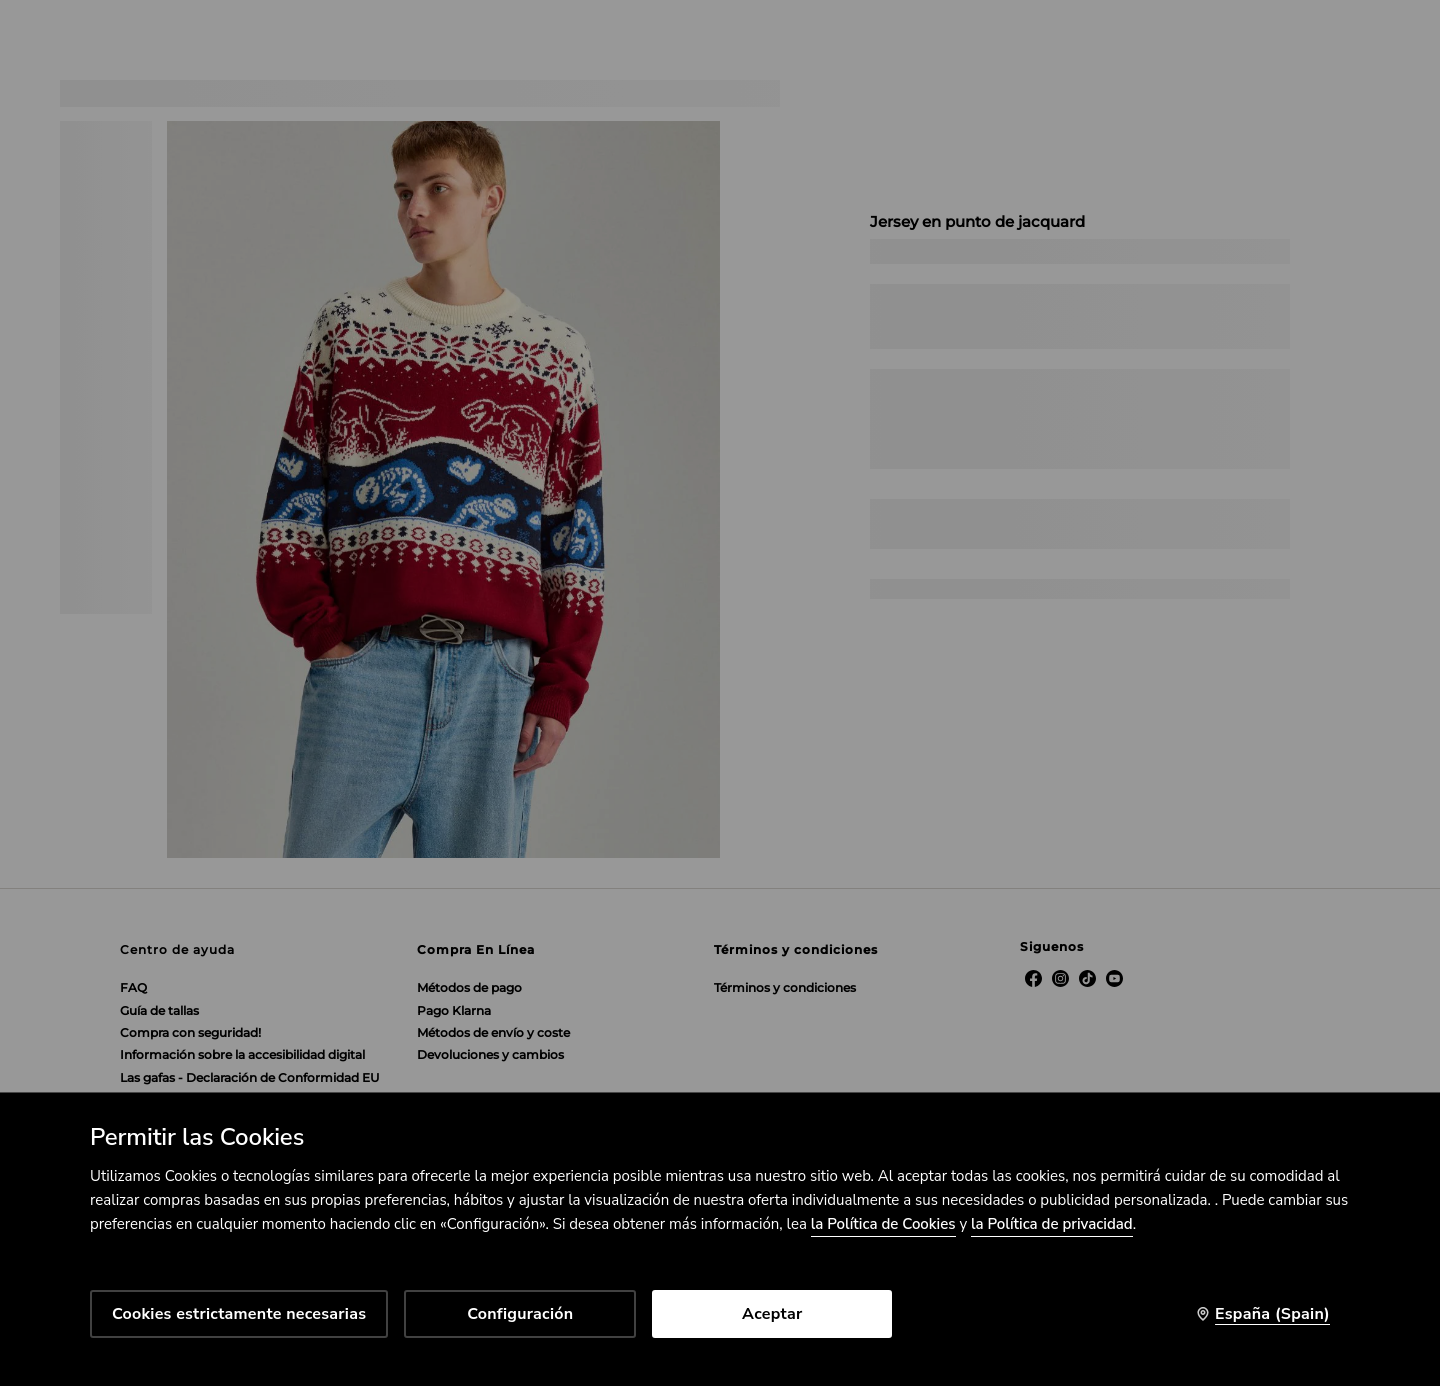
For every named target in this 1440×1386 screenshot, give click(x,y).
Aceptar (772, 1314)
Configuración (520, 1314)
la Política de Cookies (883, 1224)
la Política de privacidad (1052, 1224)
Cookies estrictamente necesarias (239, 1314)
